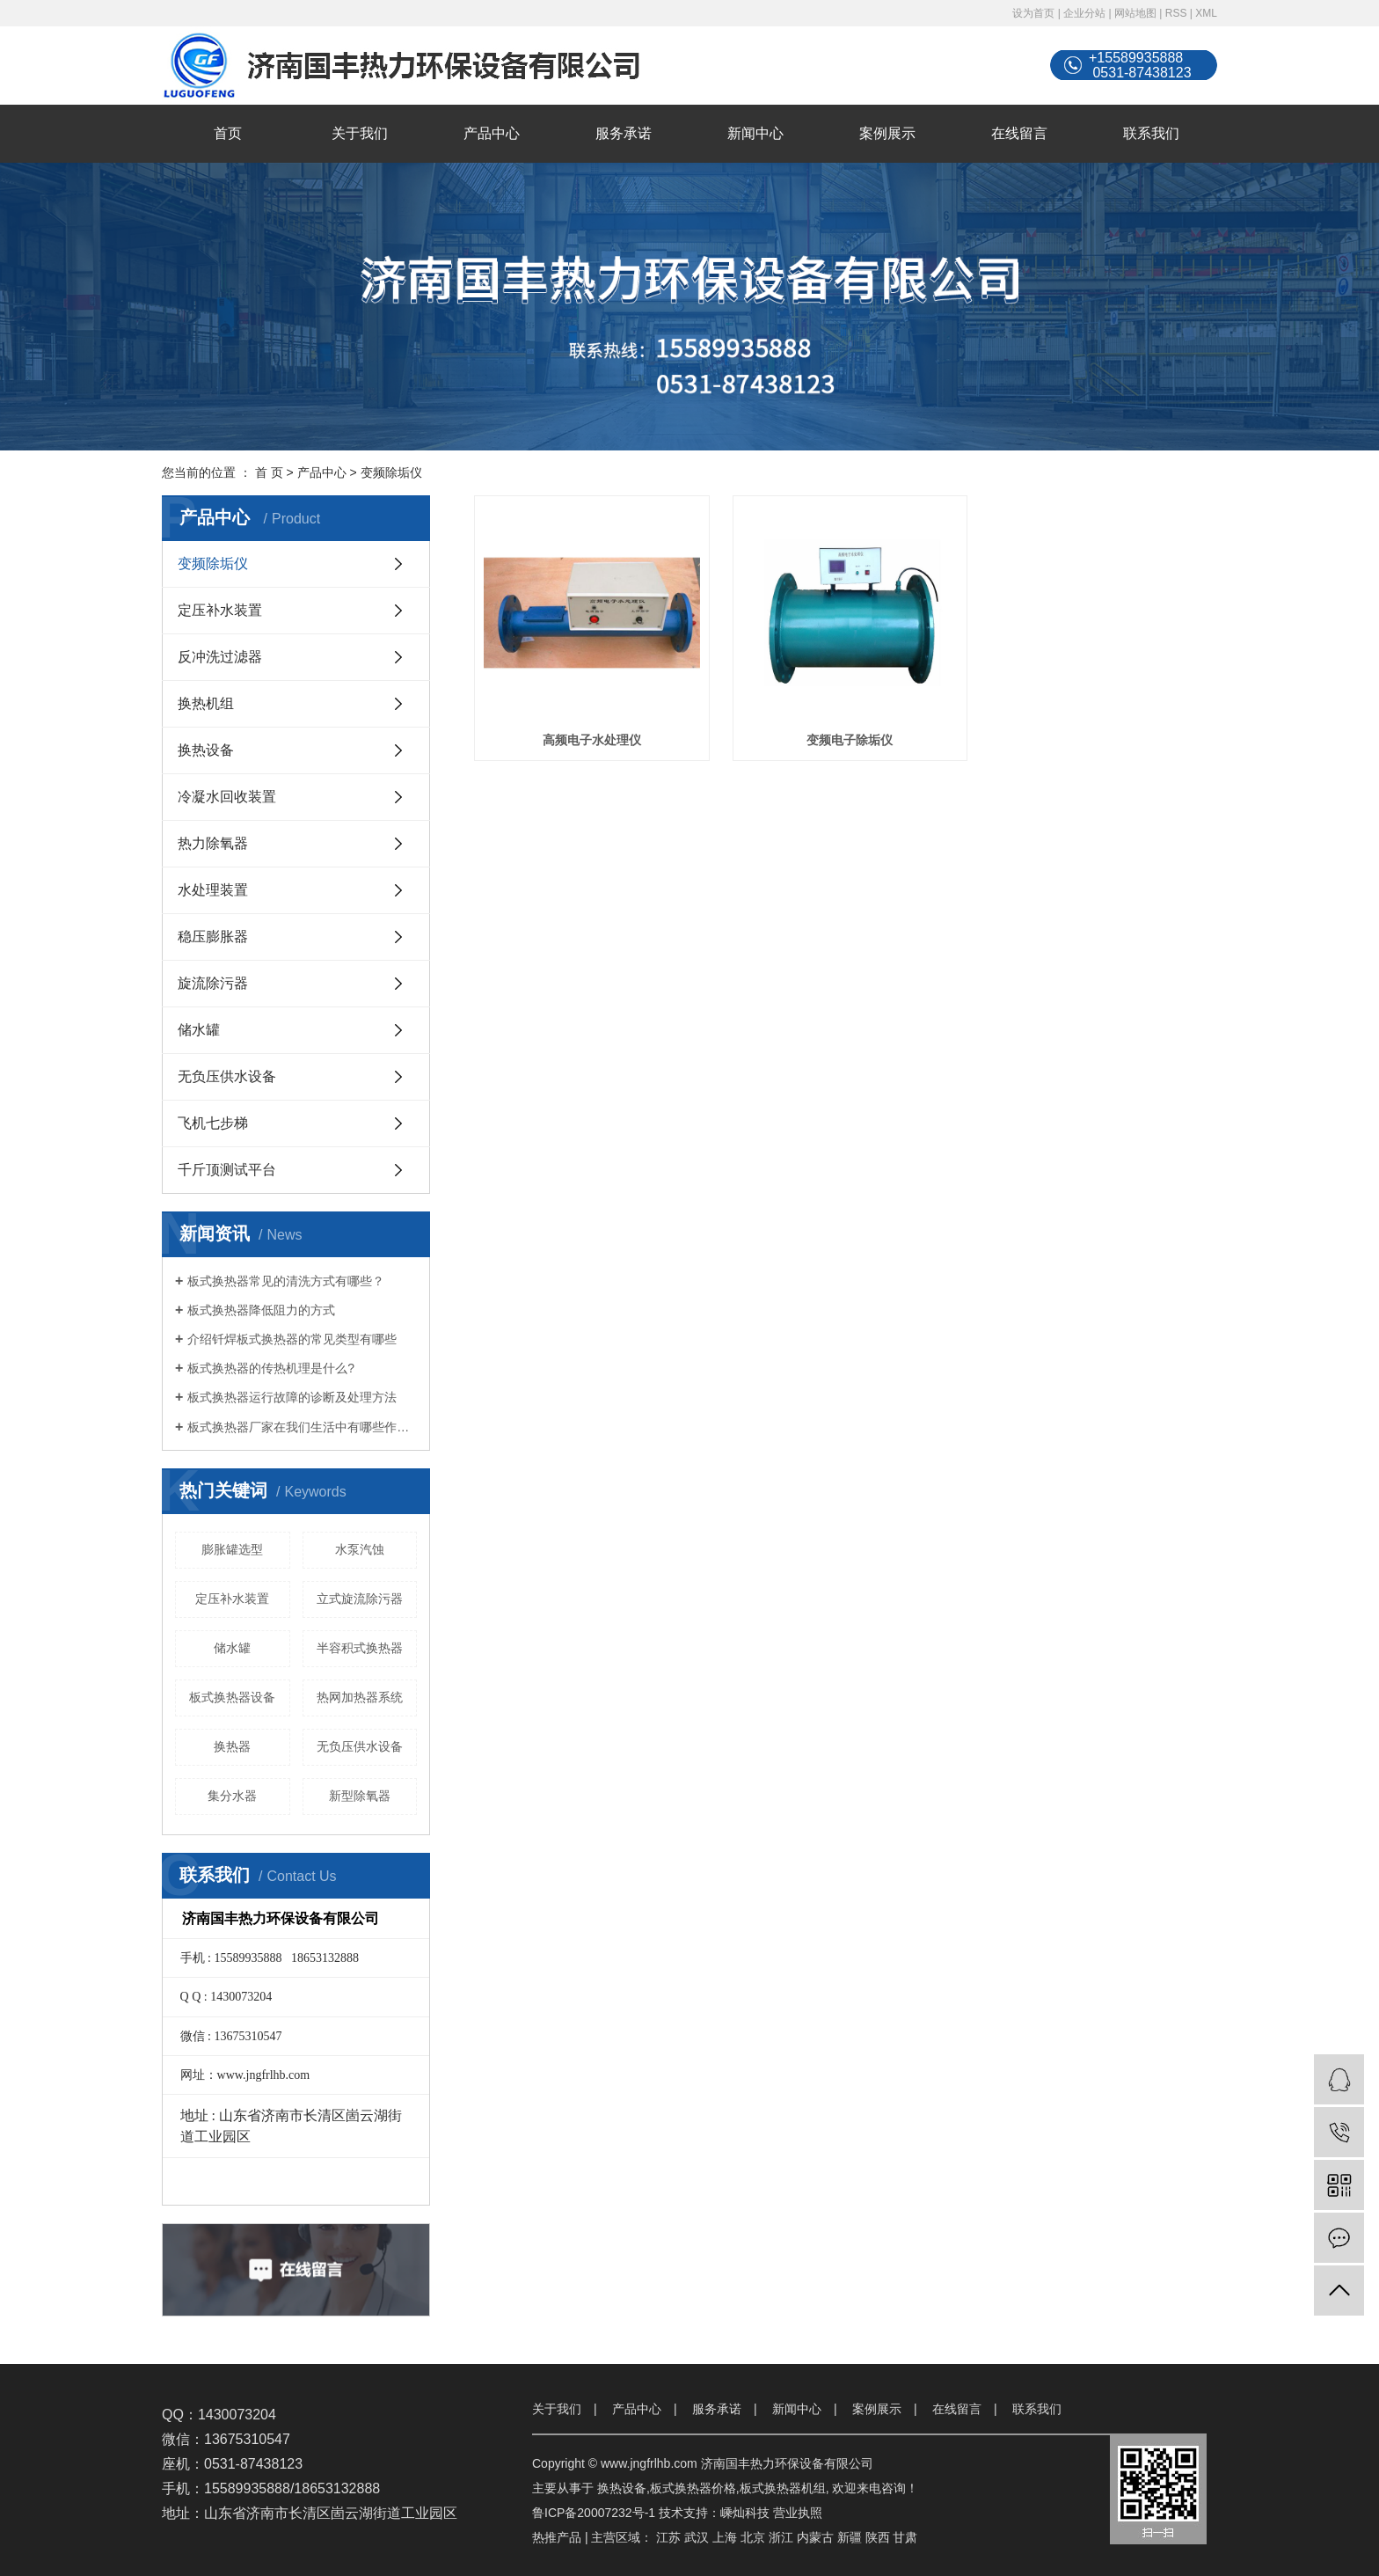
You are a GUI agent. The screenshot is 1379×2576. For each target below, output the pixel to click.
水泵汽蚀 (359, 1549)
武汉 (696, 2537)
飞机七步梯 (213, 1123)
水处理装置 (213, 889)
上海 (724, 2537)
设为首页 (1033, 13)
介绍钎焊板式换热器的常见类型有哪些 (292, 1339)
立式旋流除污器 (360, 1599)
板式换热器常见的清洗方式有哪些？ (285, 1281)
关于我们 (360, 133)
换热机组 (206, 703)
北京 (753, 2537)
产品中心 (491, 133)
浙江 (781, 2537)
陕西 (877, 2537)
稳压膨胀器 (213, 936)
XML (1206, 13)
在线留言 (1019, 133)
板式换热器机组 (783, 2488)
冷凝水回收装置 (227, 796)
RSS (1176, 13)
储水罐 (199, 1029)
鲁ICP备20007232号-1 (593, 2513)
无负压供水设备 (227, 1076)
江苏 (668, 2537)
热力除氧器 (213, 843)
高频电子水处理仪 (590, 737)
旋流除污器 (213, 983)
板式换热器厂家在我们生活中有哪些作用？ (302, 1427)
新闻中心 (755, 133)
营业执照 (797, 2513)
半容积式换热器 (360, 1648)
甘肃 (905, 2537)
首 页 (269, 472)
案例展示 (887, 133)
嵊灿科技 (745, 2513)
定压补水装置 (220, 610)
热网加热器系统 (360, 1697)
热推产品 (556, 2537)
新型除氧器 (359, 1796)
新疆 (849, 2537)
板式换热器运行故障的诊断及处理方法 (292, 1397)
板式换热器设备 (232, 1697)
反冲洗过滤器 (220, 656)
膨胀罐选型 (232, 1549)
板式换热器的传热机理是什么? (270, 1368)
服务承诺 (623, 133)
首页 (228, 133)
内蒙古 (815, 2537)
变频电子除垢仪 (845, 737)
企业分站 (1084, 13)
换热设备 (206, 750)
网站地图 (1135, 13)
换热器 (232, 1746)
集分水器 (232, 1796)
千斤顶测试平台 (227, 1169)
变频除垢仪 (391, 472)
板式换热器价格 (693, 2488)
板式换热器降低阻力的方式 (261, 1310)
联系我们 (1151, 133)
